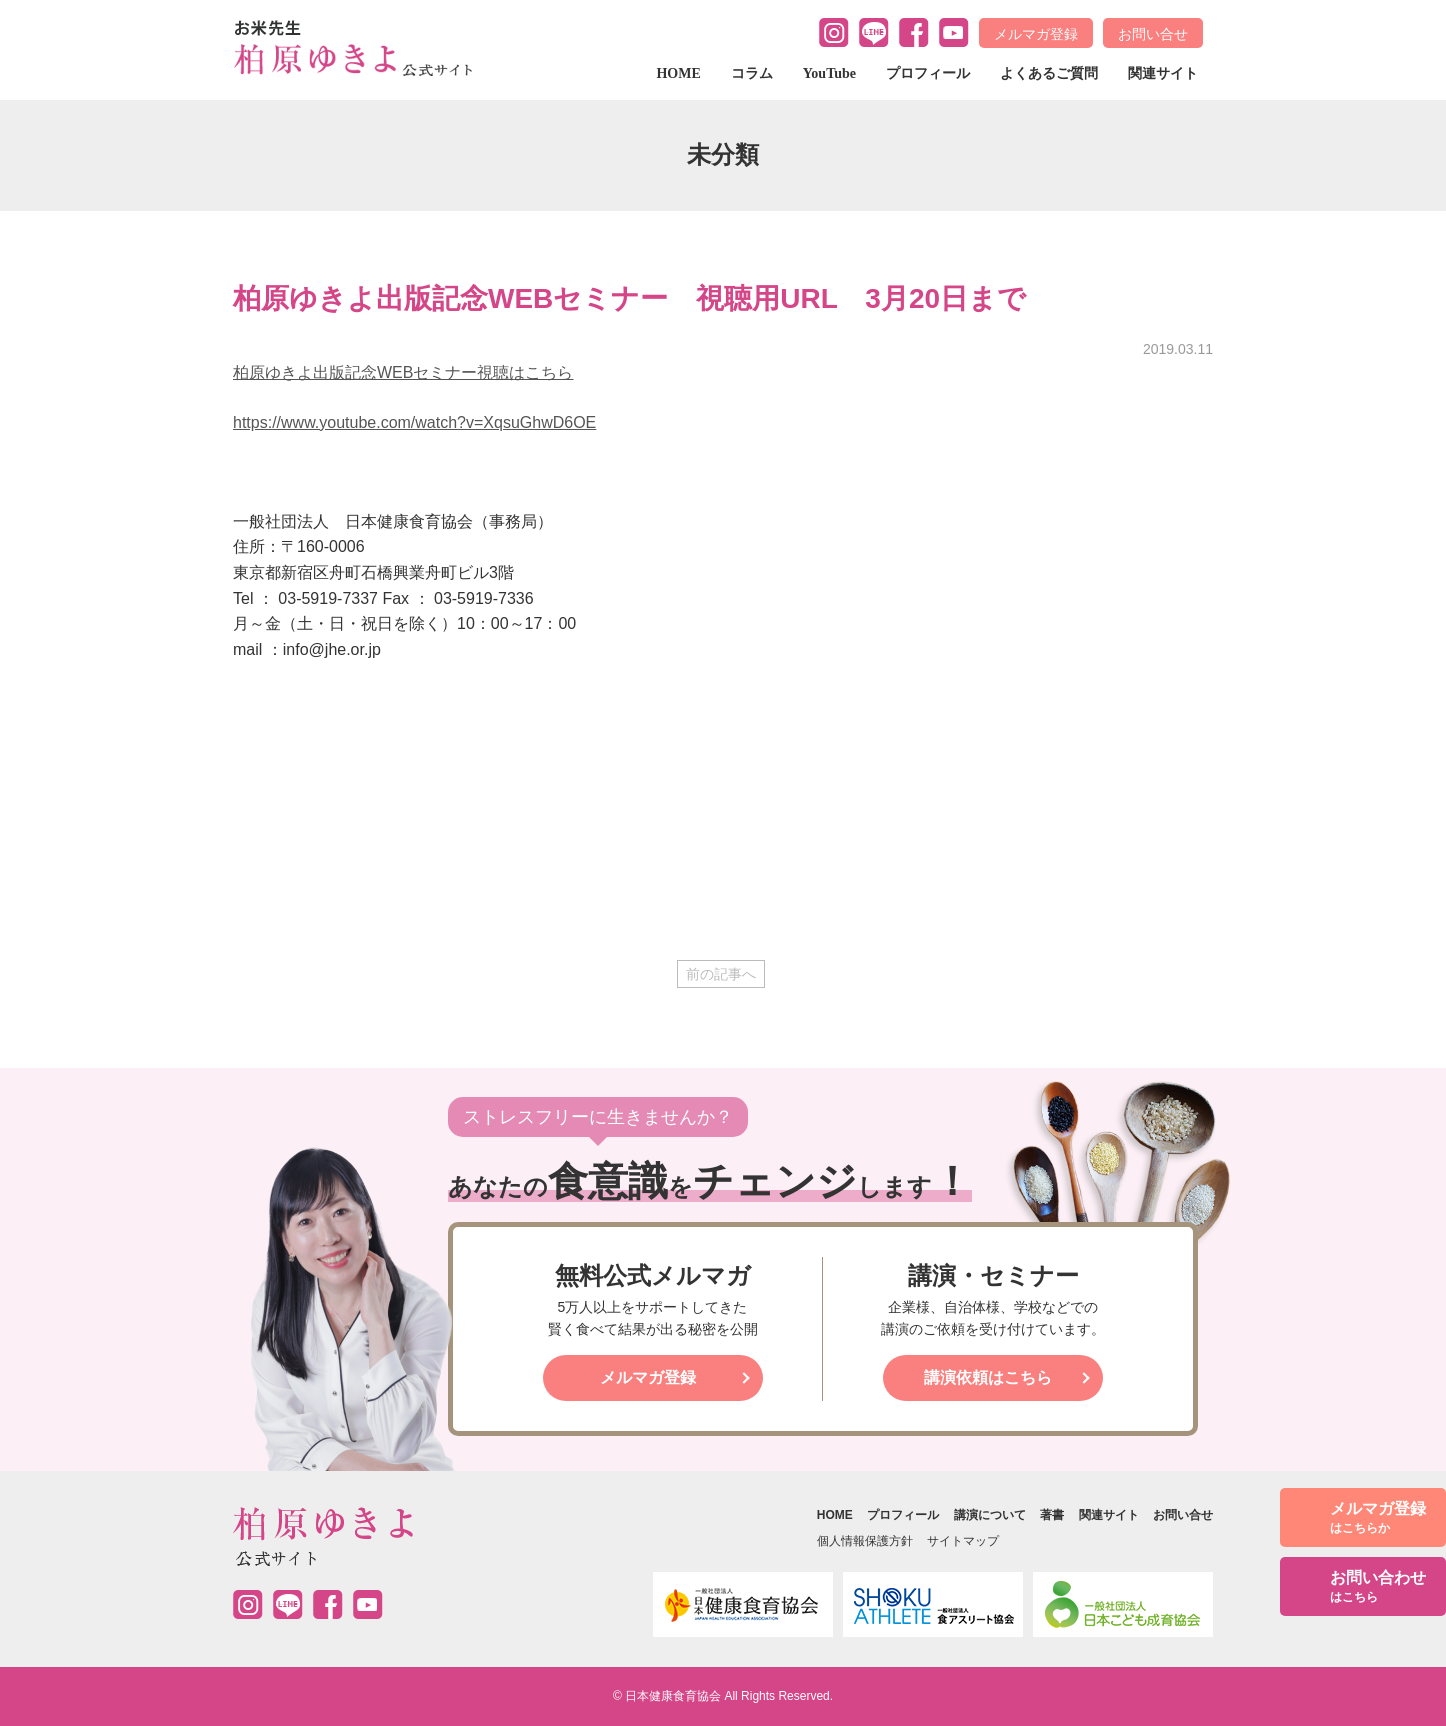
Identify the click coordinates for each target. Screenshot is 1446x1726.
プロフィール (928, 73)
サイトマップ (963, 1541)
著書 (1052, 1515)
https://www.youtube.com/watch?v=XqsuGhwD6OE (414, 422)
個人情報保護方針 (865, 1541)
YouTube (829, 73)
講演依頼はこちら (988, 1377)
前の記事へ (721, 974)
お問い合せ (1153, 34)
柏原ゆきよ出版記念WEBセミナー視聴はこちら (403, 372)
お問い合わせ (1378, 1587)
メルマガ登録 (1036, 34)
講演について (990, 1515)
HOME (678, 73)
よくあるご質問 (1049, 73)
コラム (752, 73)
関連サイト (1163, 73)
